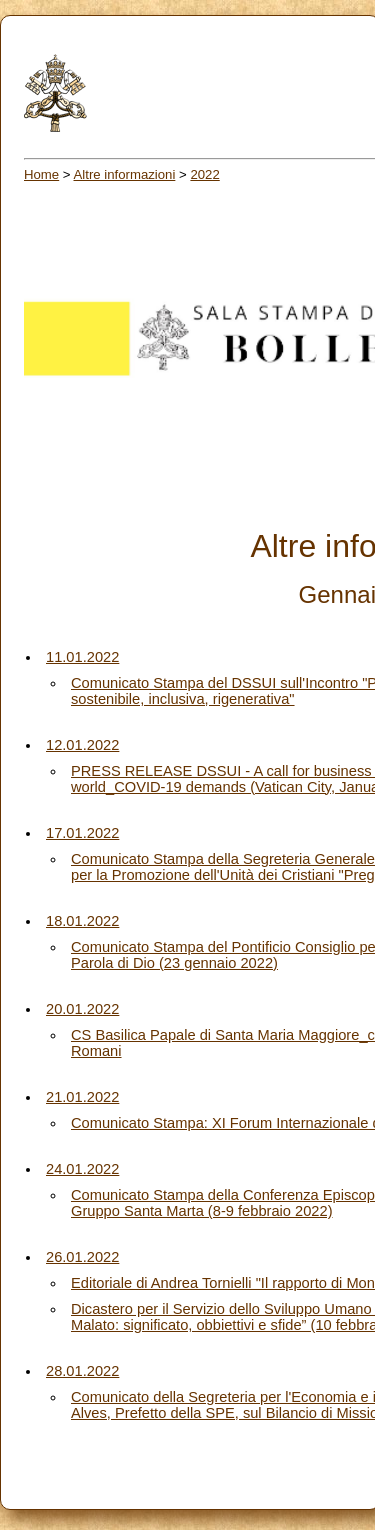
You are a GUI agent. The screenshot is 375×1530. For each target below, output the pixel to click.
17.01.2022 (82, 833)
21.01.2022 (82, 1097)
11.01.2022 (82, 657)
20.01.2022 (82, 1009)
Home (41, 174)
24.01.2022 (82, 1169)
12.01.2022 (82, 745)
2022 (204, 174)
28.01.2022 (82, 1371)
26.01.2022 (82, 1257)
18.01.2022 (82, 921)
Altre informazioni (125, 174)
